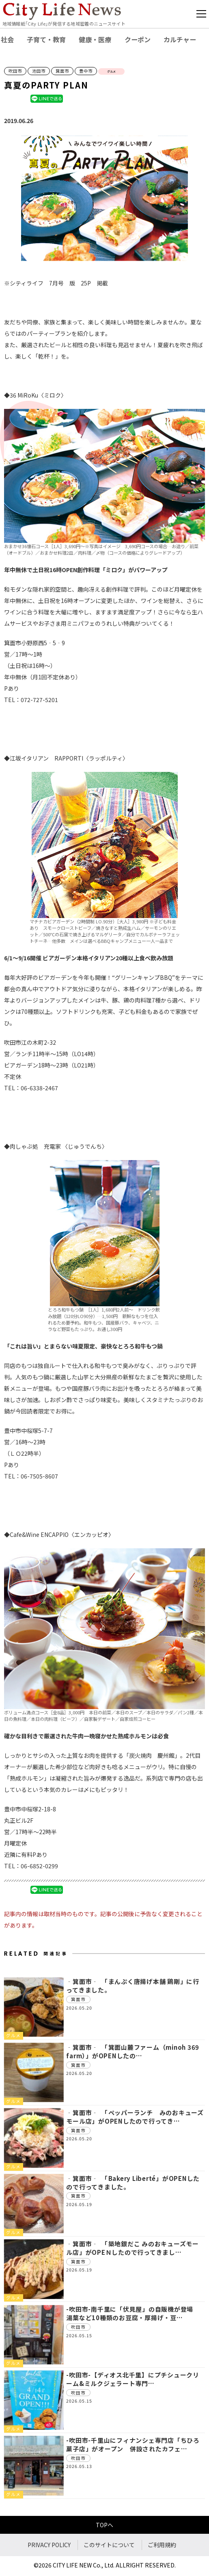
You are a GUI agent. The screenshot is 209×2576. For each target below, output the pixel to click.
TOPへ (104, 2525)
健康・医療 (95, 39)
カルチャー (180, 39)
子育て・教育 (46, 39)
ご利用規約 (162, 2545)
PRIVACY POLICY (49, 2545)
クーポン (138, 39)
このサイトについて (109, 2545)
